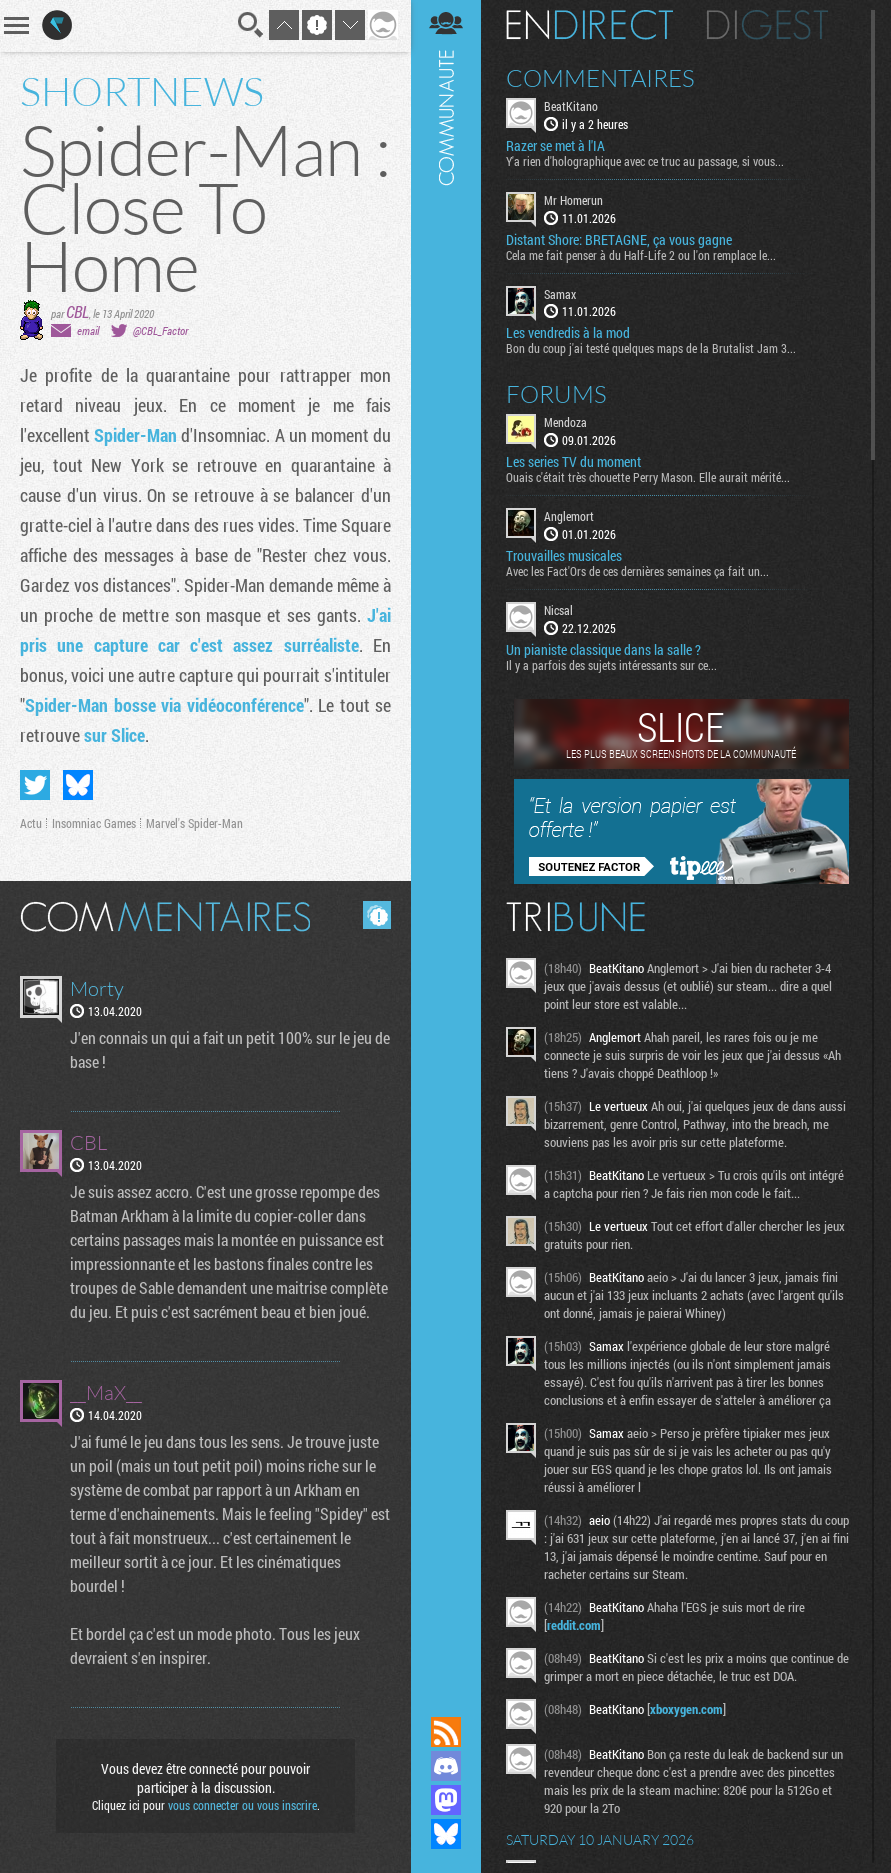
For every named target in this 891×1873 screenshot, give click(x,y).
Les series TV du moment (573, 462)
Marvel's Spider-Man (194, 823)
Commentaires (600, 78)
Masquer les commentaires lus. (377, 915)
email (88, 330)
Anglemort (569, 516)
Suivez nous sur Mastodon (446, 1800)
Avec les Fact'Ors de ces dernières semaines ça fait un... (637, 571)
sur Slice (114, 735)
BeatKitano (571, 106)
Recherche (251, 25)
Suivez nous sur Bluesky (446, 1834)
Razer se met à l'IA (555, 146)
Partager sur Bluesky (78, 785)
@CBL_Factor (160, 330)
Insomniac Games (94, 823)
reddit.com (574, 1625)
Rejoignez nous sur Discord (446, 1766)
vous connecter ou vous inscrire (242, 1805)
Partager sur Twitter (35, 785)
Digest (767, 25)
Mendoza (565, 422)
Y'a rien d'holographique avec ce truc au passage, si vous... (645, 161)
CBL (77, 311)
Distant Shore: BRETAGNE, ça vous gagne (619, 240)
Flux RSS (446, 1732)
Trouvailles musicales (564, 556)
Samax (560, 294)
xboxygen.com (686, 1709)
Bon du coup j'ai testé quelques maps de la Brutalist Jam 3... (651, 348)
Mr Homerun (573, 200)
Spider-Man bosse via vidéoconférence (164, 705)
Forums (556, 394)
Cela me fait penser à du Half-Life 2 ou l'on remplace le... (641, 255)
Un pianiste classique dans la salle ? (603, 650)
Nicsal (558, 610)
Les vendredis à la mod (568, 333)
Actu (31, 823)
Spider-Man (135, 435)
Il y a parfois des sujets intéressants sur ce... (611, 665)
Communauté (446, 839)
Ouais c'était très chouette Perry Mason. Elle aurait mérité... (648, 477)
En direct (589, 25)
